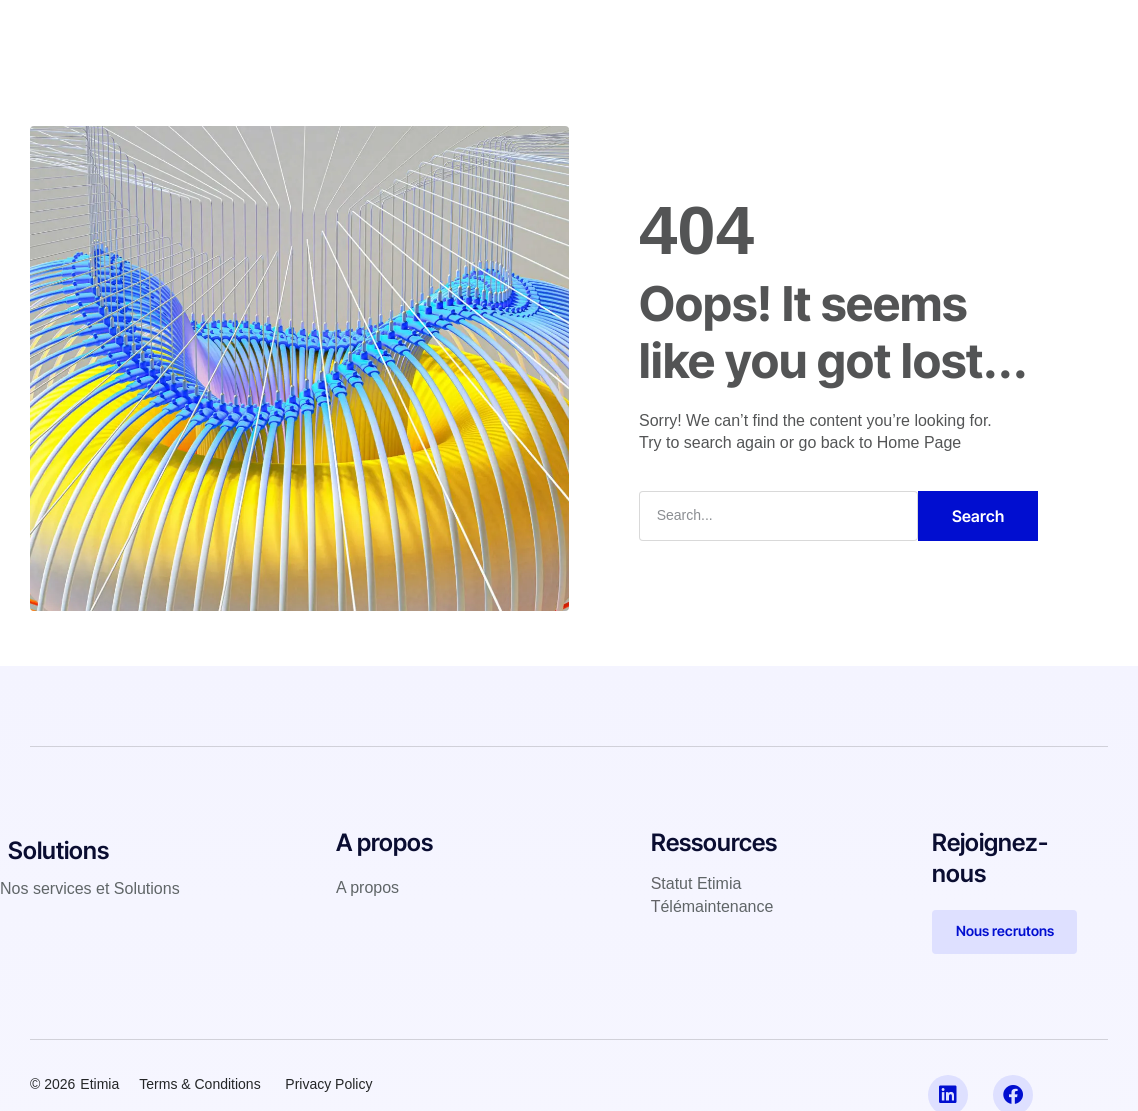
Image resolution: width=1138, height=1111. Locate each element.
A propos (701, 34)
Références (596, 34)
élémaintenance (716, 906)
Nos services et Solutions (90, 888)
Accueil (305, 34)
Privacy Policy (329, 1084)
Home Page (919, 442)
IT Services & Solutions (443, 34)
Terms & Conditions (199, 1084)
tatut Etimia (701, 883)
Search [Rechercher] (978, 516)
